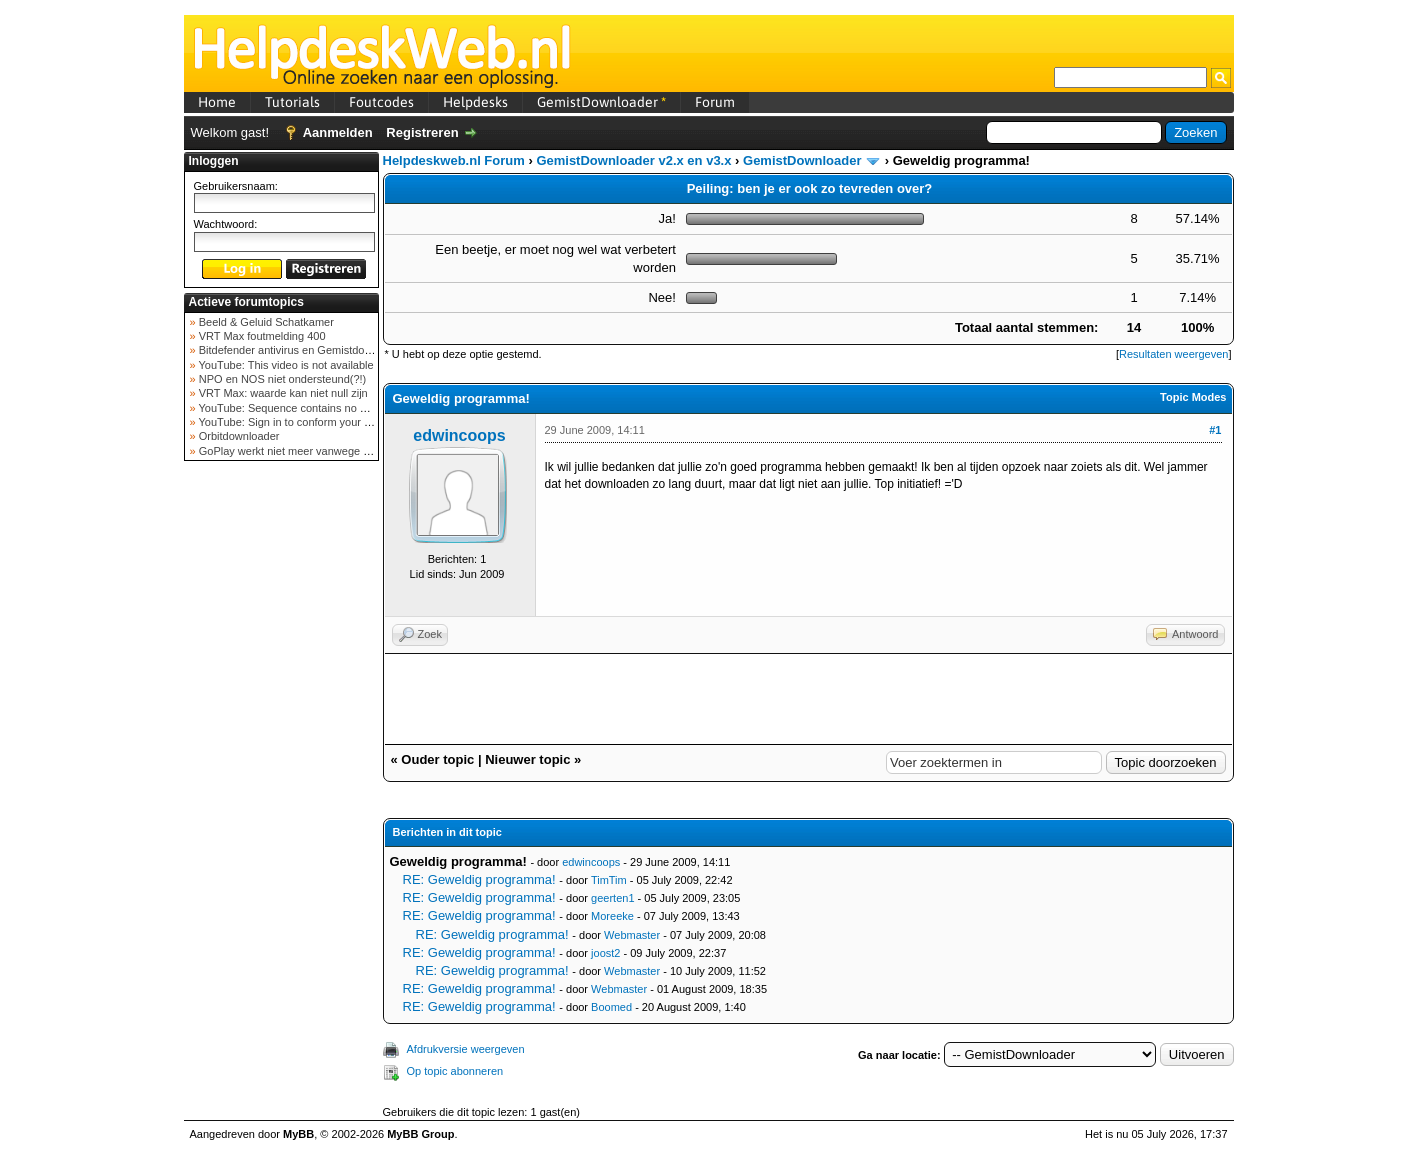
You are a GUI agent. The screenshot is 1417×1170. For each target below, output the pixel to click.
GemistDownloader (601, 102)
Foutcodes (381, 102)
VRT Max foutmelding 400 (261, 336)
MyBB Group (420, 1134)
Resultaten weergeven (1173, 354)
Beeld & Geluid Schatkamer (265, 322)
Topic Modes (1193, 397)
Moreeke (612, 916)
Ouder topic (437, 759)
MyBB (298, 1134)
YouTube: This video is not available (285, 365)
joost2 (605, 953)
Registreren (422, 132)
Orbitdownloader (238, 436)
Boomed (611, 1007)
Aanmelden (338, 132)
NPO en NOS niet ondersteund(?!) (281, 379)
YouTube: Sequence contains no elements (300, 408)
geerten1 (612, 898)
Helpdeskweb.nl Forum (454, 160)
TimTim (609, 880)
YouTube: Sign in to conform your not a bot (301, 422)
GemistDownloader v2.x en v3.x (633, 160)
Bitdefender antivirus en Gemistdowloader (299, 350)
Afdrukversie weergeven (466, 1049)
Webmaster (632, 935)
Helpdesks (475, 102)
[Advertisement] (281, 784)
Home (217, 102)
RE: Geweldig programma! (479, 879)
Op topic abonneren (455, 1071)
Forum (715, 102)
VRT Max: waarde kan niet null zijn (282, 393)
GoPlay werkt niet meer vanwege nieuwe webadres (322, 451)
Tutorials (292, 102)
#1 (1215, 430)
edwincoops (459, 435)
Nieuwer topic (527, 759)
